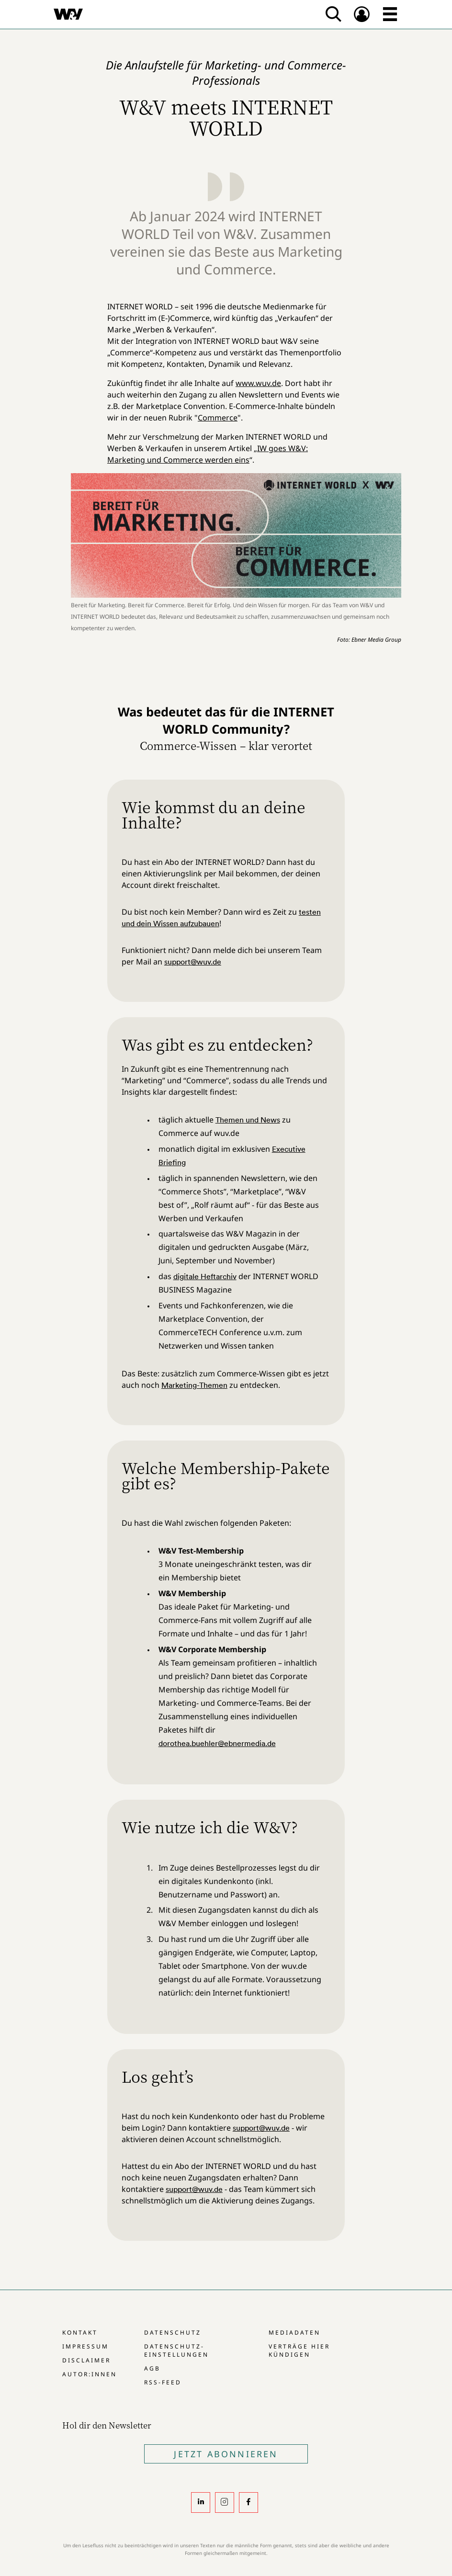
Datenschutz (172, 2332)
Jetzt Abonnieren (226, 2454)
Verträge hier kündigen (299, 2350)
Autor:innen (89, 2374)
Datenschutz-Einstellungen (176, 2350)
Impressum (85, 2346)
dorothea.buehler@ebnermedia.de (217, 1743)
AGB (152, 2368)
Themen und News (247, 1119)
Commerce (217, 417)
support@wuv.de (192, 961)
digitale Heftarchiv (205, 1276)
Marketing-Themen (194, 1385)
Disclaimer (86, 2360)
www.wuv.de (258, 383)
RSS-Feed (162, 2382)
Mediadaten (294, 2332)
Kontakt (80, 2332)
